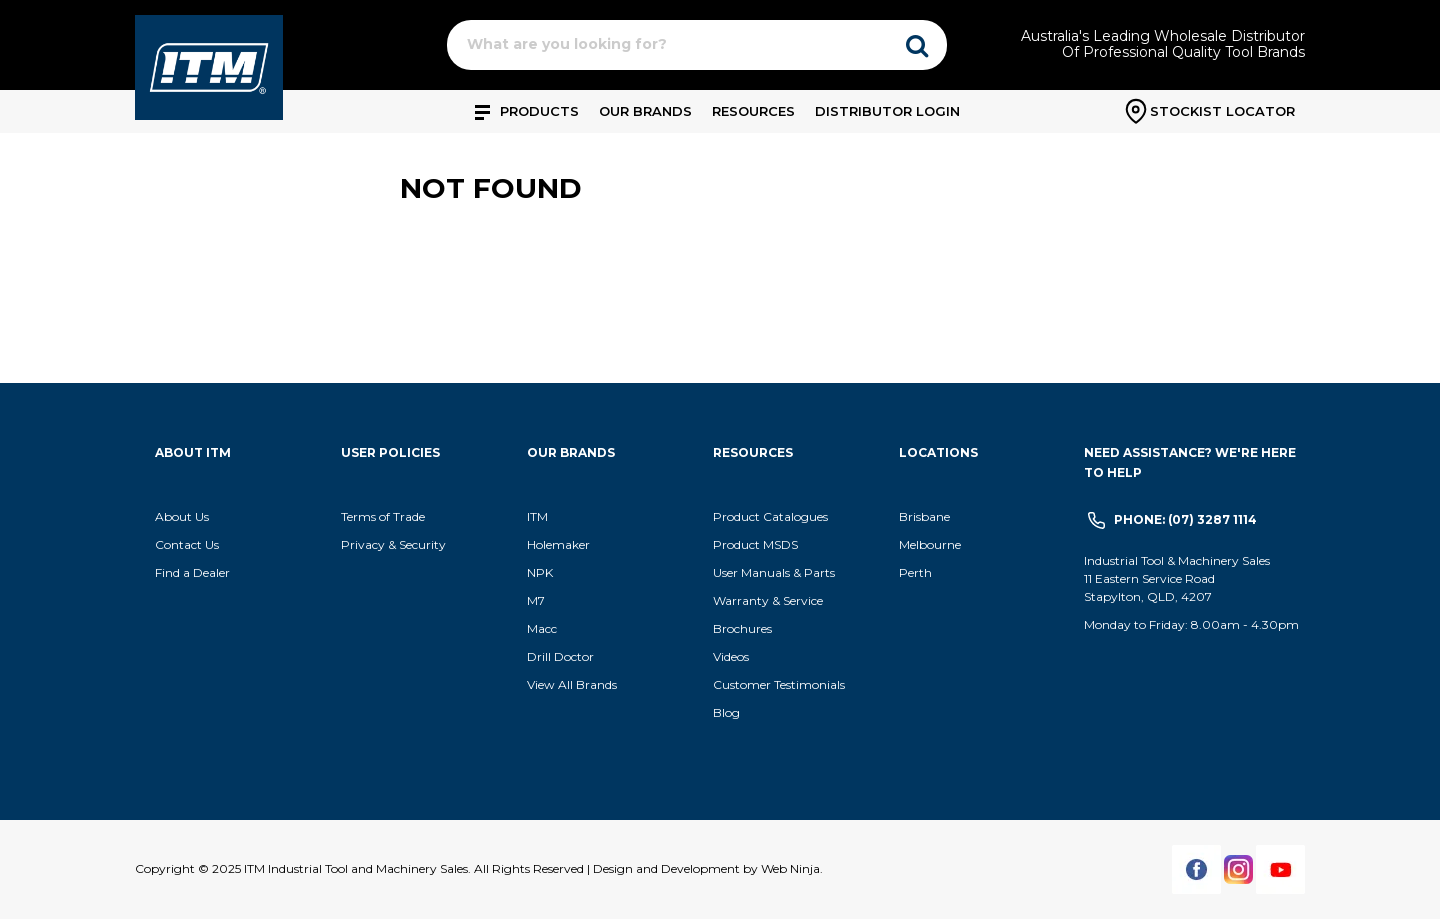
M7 (536, 600)
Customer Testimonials (779, 684)
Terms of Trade (383, 516)
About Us (182, 516)
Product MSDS (755, 544)
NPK (540, 572)
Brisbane (924, 516)
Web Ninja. (792, 868)
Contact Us (187, 544)
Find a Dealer (192, 572)
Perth (915, 572)
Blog (726, 712)
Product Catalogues (770, 516)
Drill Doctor (560, 656)
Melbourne (930, 544)
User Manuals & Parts (774, 572)
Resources (753, 111)
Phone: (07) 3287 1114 (1185, 519)
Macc (542, 628)
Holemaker (558, 544)
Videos (731, 656)
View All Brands (572, 684)
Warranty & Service (768, 600)
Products (539, 111)
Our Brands (645, 111)
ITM (537, 516)
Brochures (742, 628)
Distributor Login (887, 111)
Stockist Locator (1222, 111)
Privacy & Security (395, 544)
